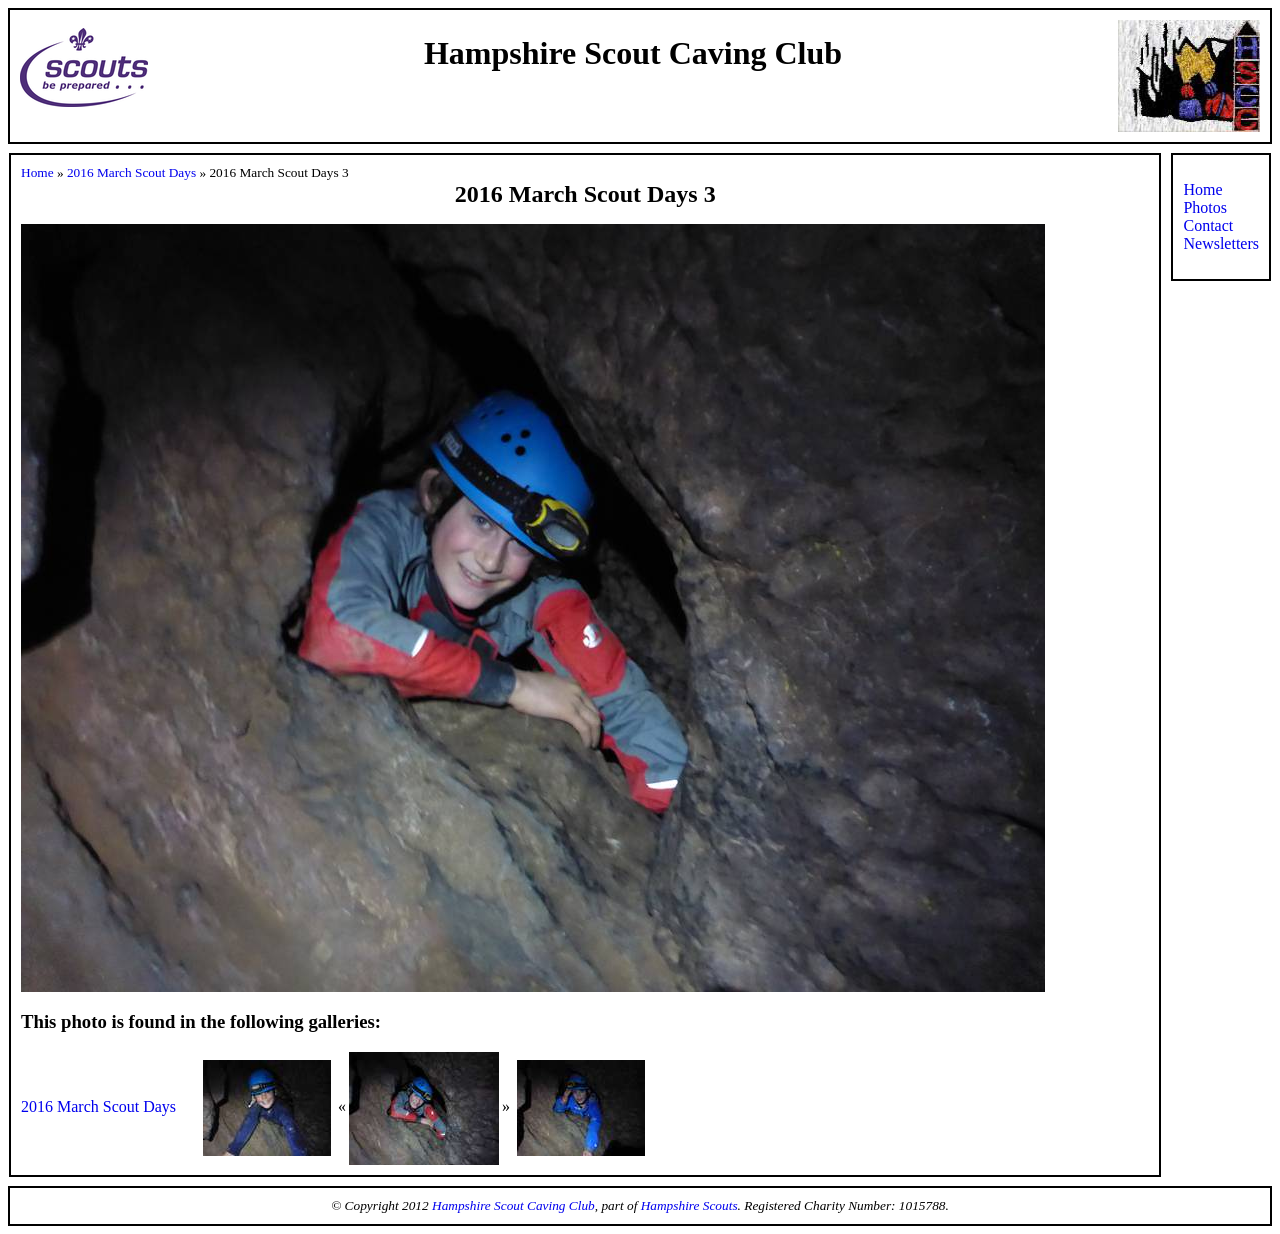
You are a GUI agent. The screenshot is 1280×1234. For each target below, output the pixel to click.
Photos (1205, 207)
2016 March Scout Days (131, 172)
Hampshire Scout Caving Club (513, 1205)
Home (37, 172)
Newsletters (1221, 243)
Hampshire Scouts (689, 1205)
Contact (1208, 225)
